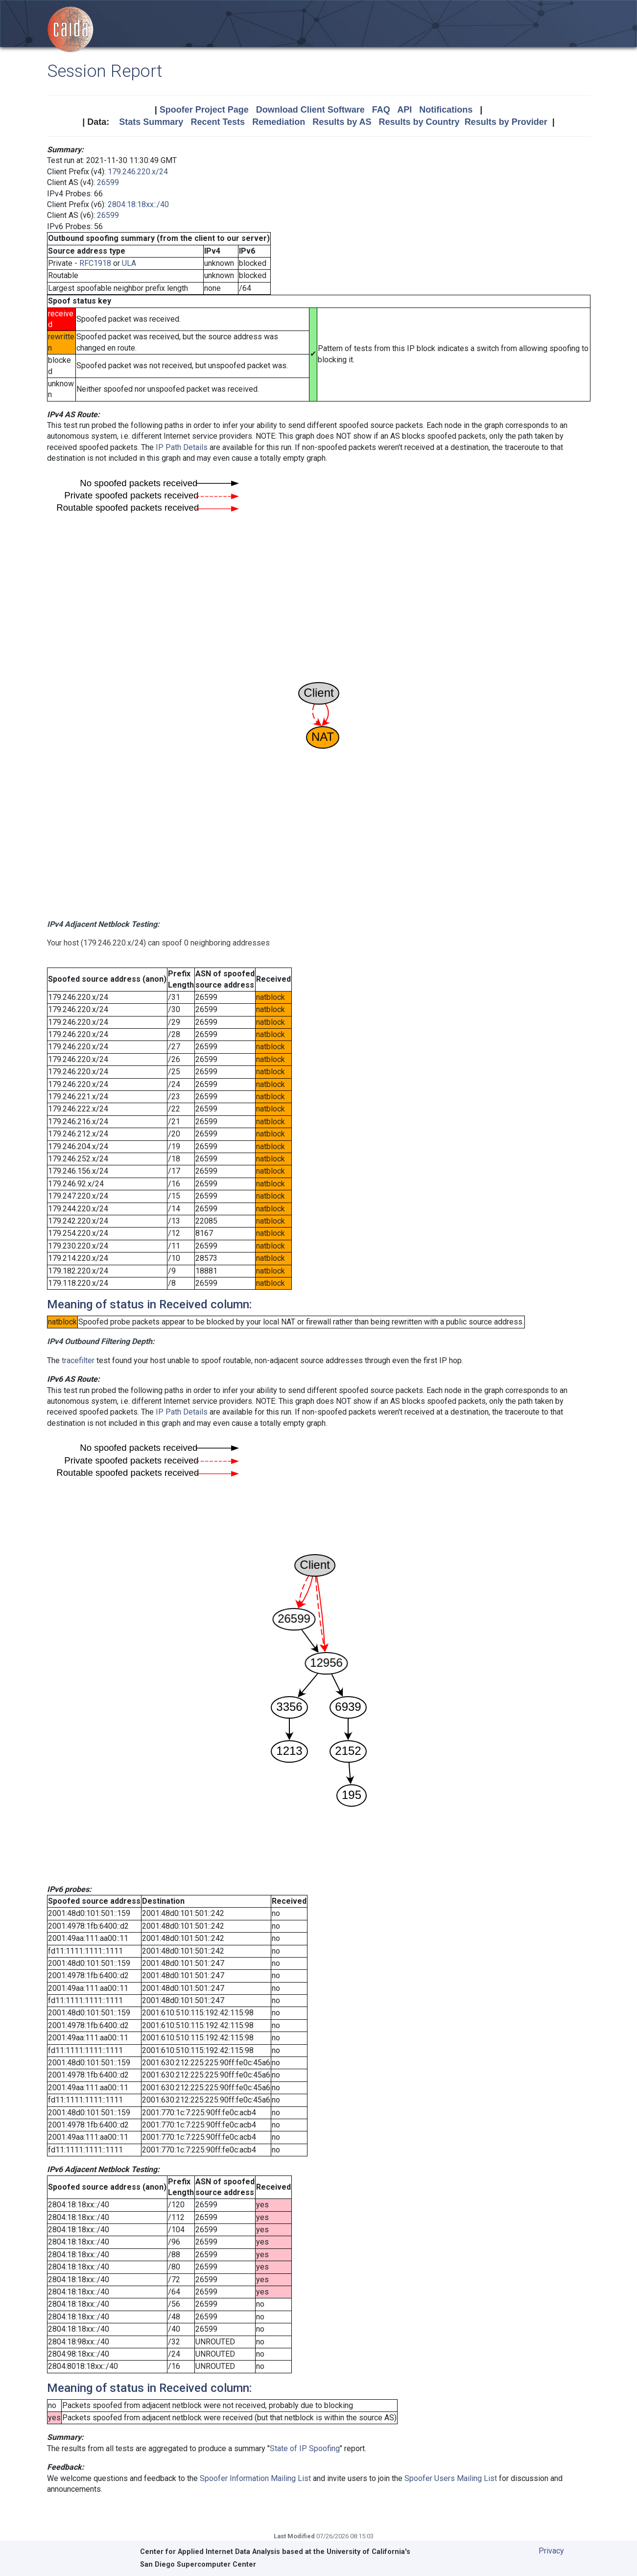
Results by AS (341, 122)
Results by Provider (506, 122)
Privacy (551, 2550)
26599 (108, 182)
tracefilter (78, 1360)
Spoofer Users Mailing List (450, 2478)
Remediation (278, 122)
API (404, 110)
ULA (129, 263)
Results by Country (419, 122)
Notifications (445, 110)
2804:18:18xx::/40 (138, 204)
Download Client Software (310, 110)
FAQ (381, 110)
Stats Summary (151, 122)
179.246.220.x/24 (138, 171)
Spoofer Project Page (204, 110)
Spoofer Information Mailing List (255, 2478)
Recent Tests (217, 122)
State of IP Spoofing (305, 2448)
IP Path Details (182, 447)
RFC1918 (95, 263)
